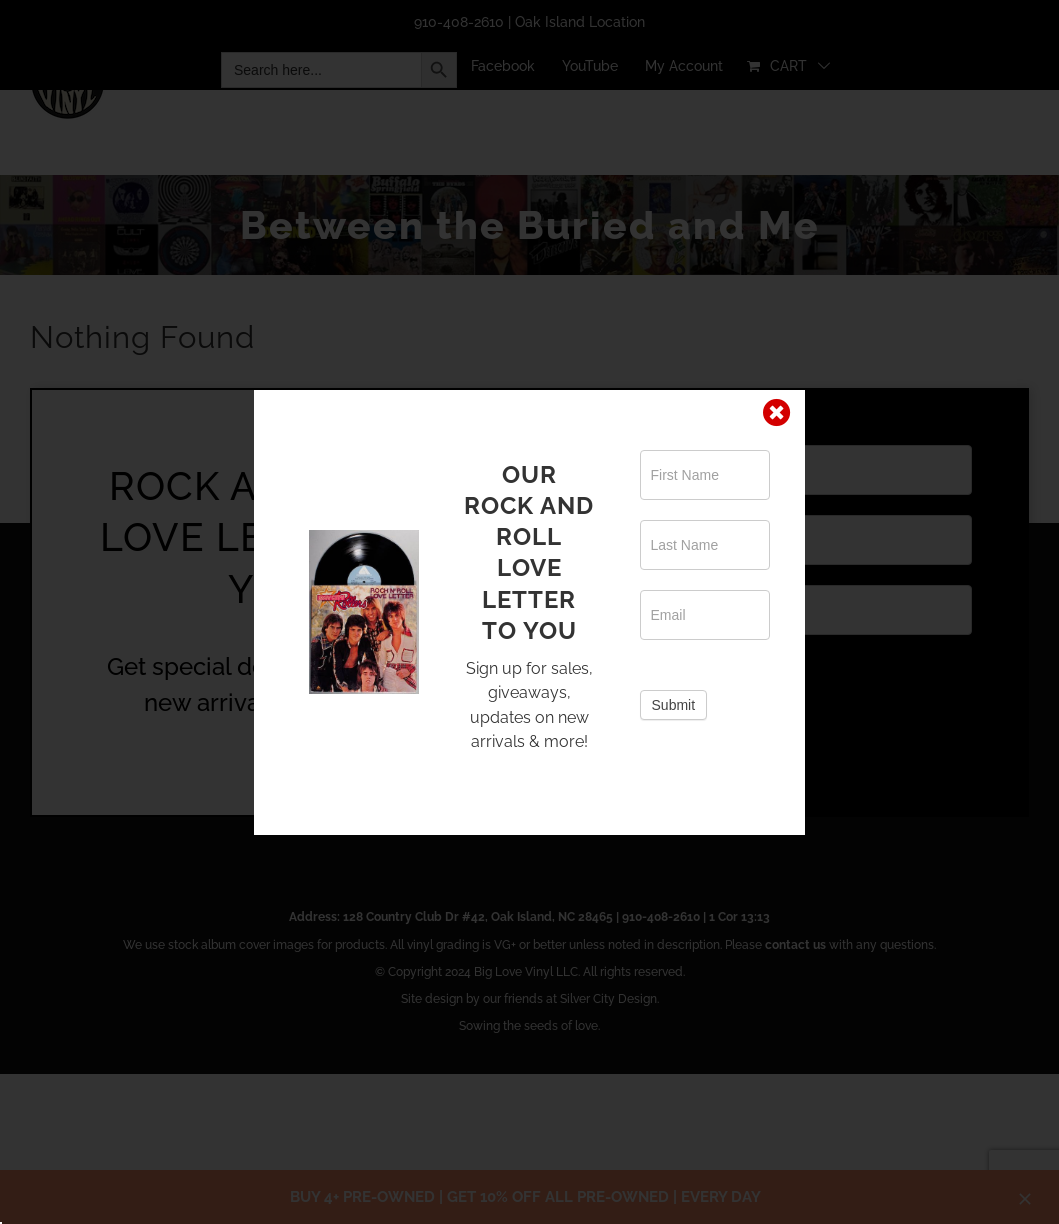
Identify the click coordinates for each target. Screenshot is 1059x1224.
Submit (674, 705)
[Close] (777, 413)
